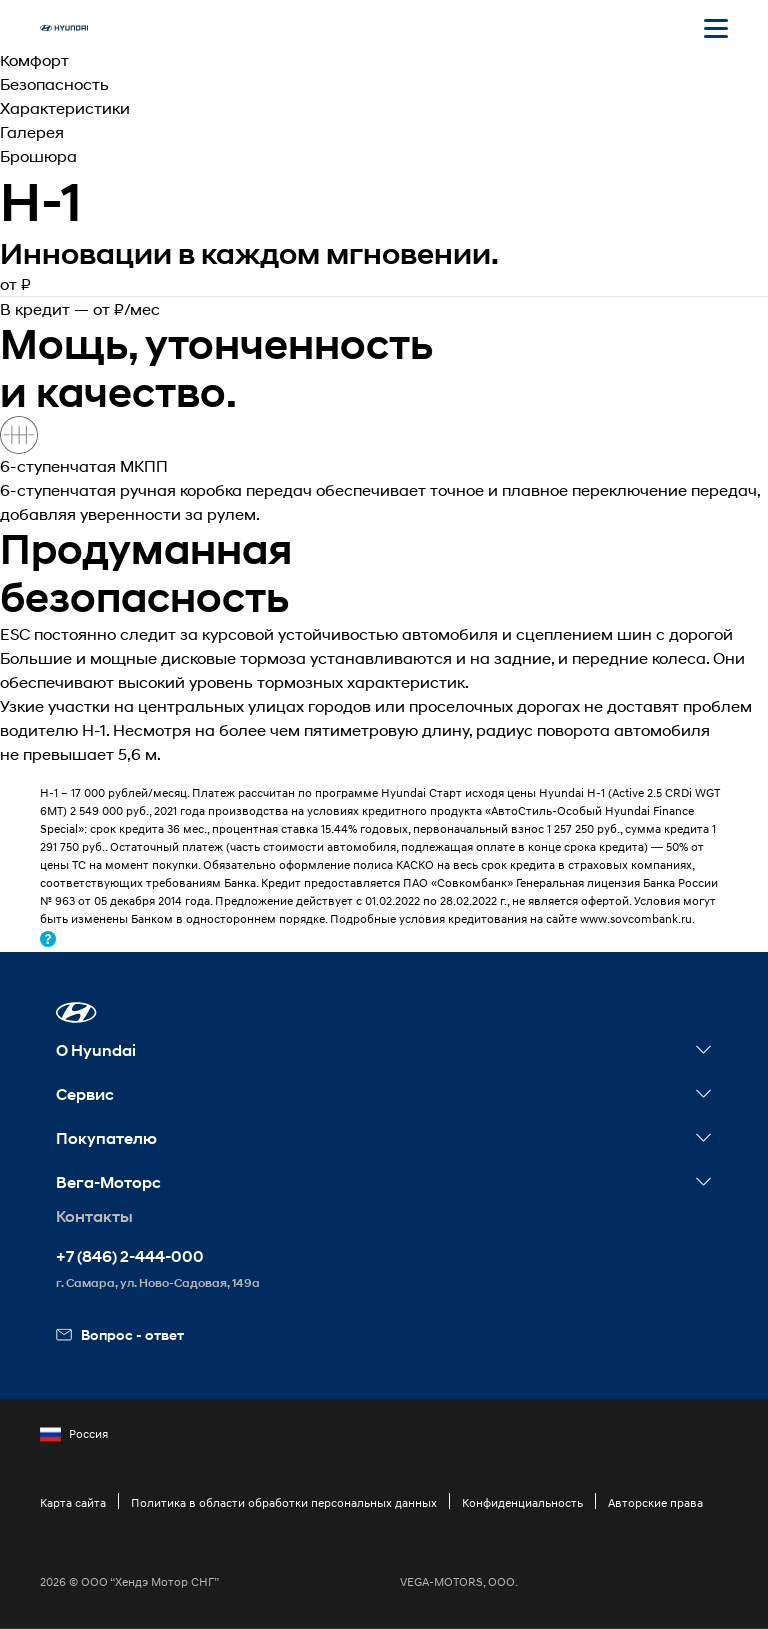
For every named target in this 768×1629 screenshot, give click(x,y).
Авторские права (655, 1502)
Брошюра (38, 155)
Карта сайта (73, 1502)
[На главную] (64, 28)
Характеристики (65, 107)
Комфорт (34, 59)
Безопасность (54, 83)
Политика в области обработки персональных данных (284, 1502)
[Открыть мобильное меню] (716, 28)
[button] (76, 1012)
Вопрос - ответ (120, 1334)
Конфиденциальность (522, 1502)
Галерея (32, 131)
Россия (74, 1434)
